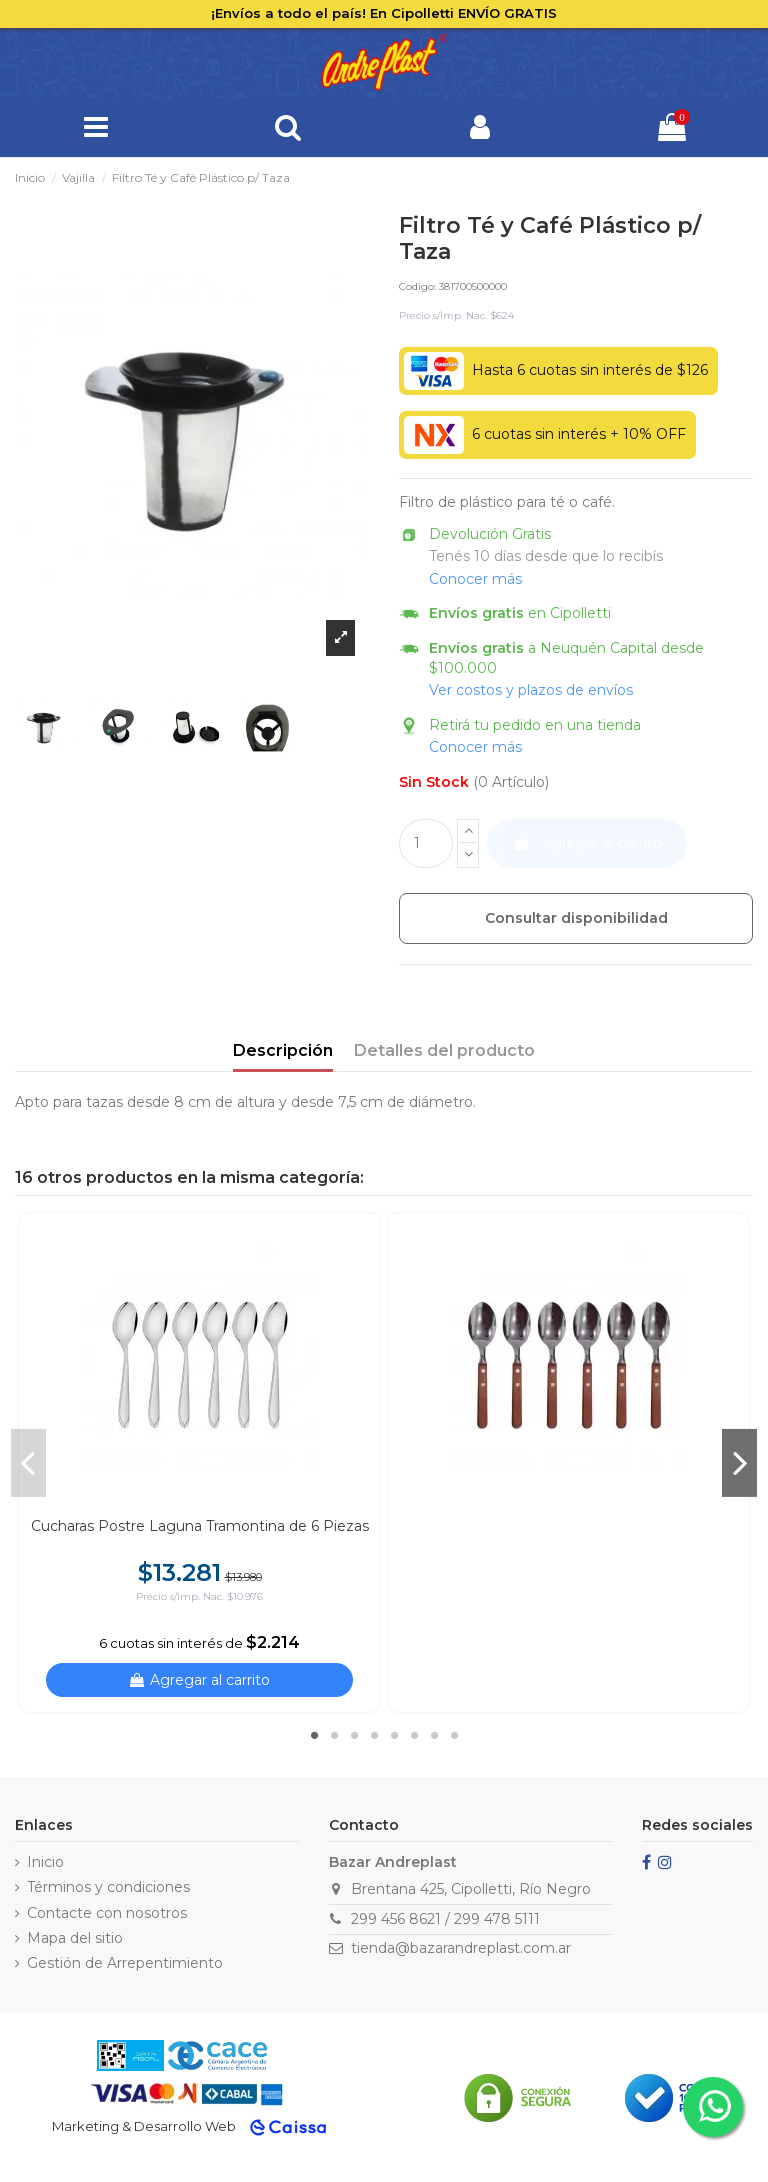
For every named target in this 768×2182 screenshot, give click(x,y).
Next (739, 1463)
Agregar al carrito (587, 843)
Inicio (45, 1862)
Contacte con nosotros (107, 1913)
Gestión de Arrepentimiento (125, 1963)
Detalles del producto (444, 1050)
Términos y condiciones (108, 1887)
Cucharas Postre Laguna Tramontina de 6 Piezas (200, 1526)
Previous (28, 1463)
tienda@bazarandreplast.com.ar (461, 1948)
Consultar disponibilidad (576, 918)
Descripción (283, 1050)
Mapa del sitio (75, 1938)
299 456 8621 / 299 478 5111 (445, 1919)
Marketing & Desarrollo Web (144, 2126)
